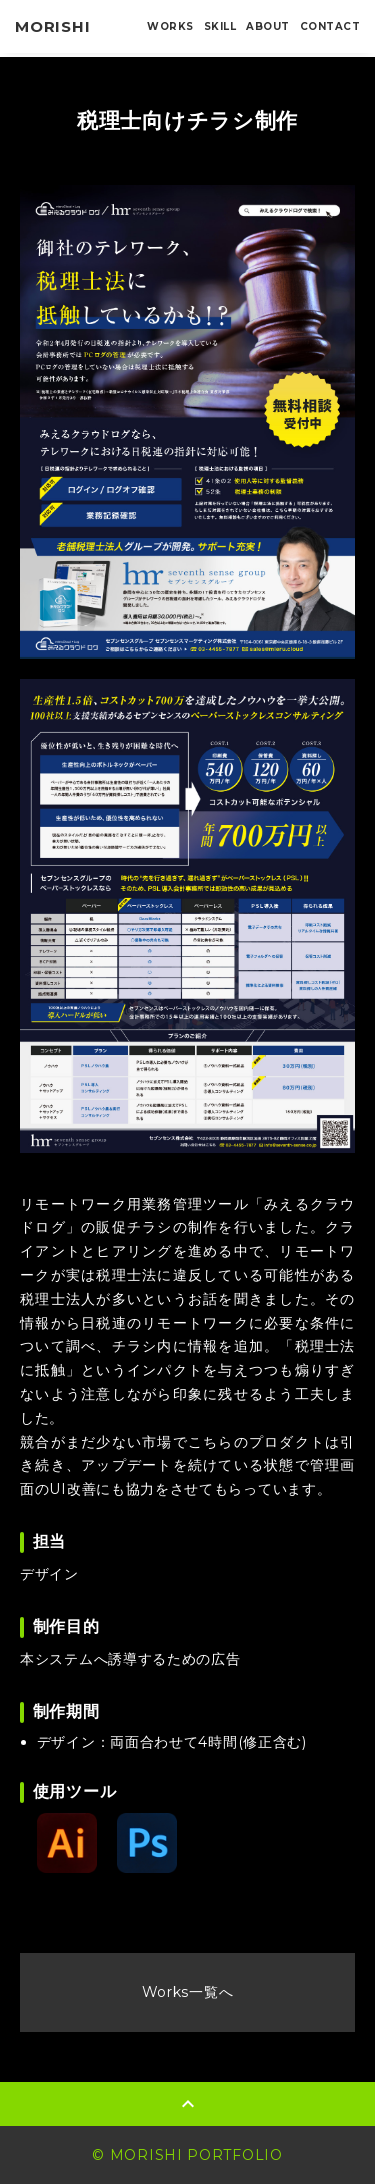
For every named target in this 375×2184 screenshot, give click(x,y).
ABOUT (268, 26)
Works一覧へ (188, 1992)
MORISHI (52, 26)
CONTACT (330, 26)
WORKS (170, 26)
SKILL (220, 26)
